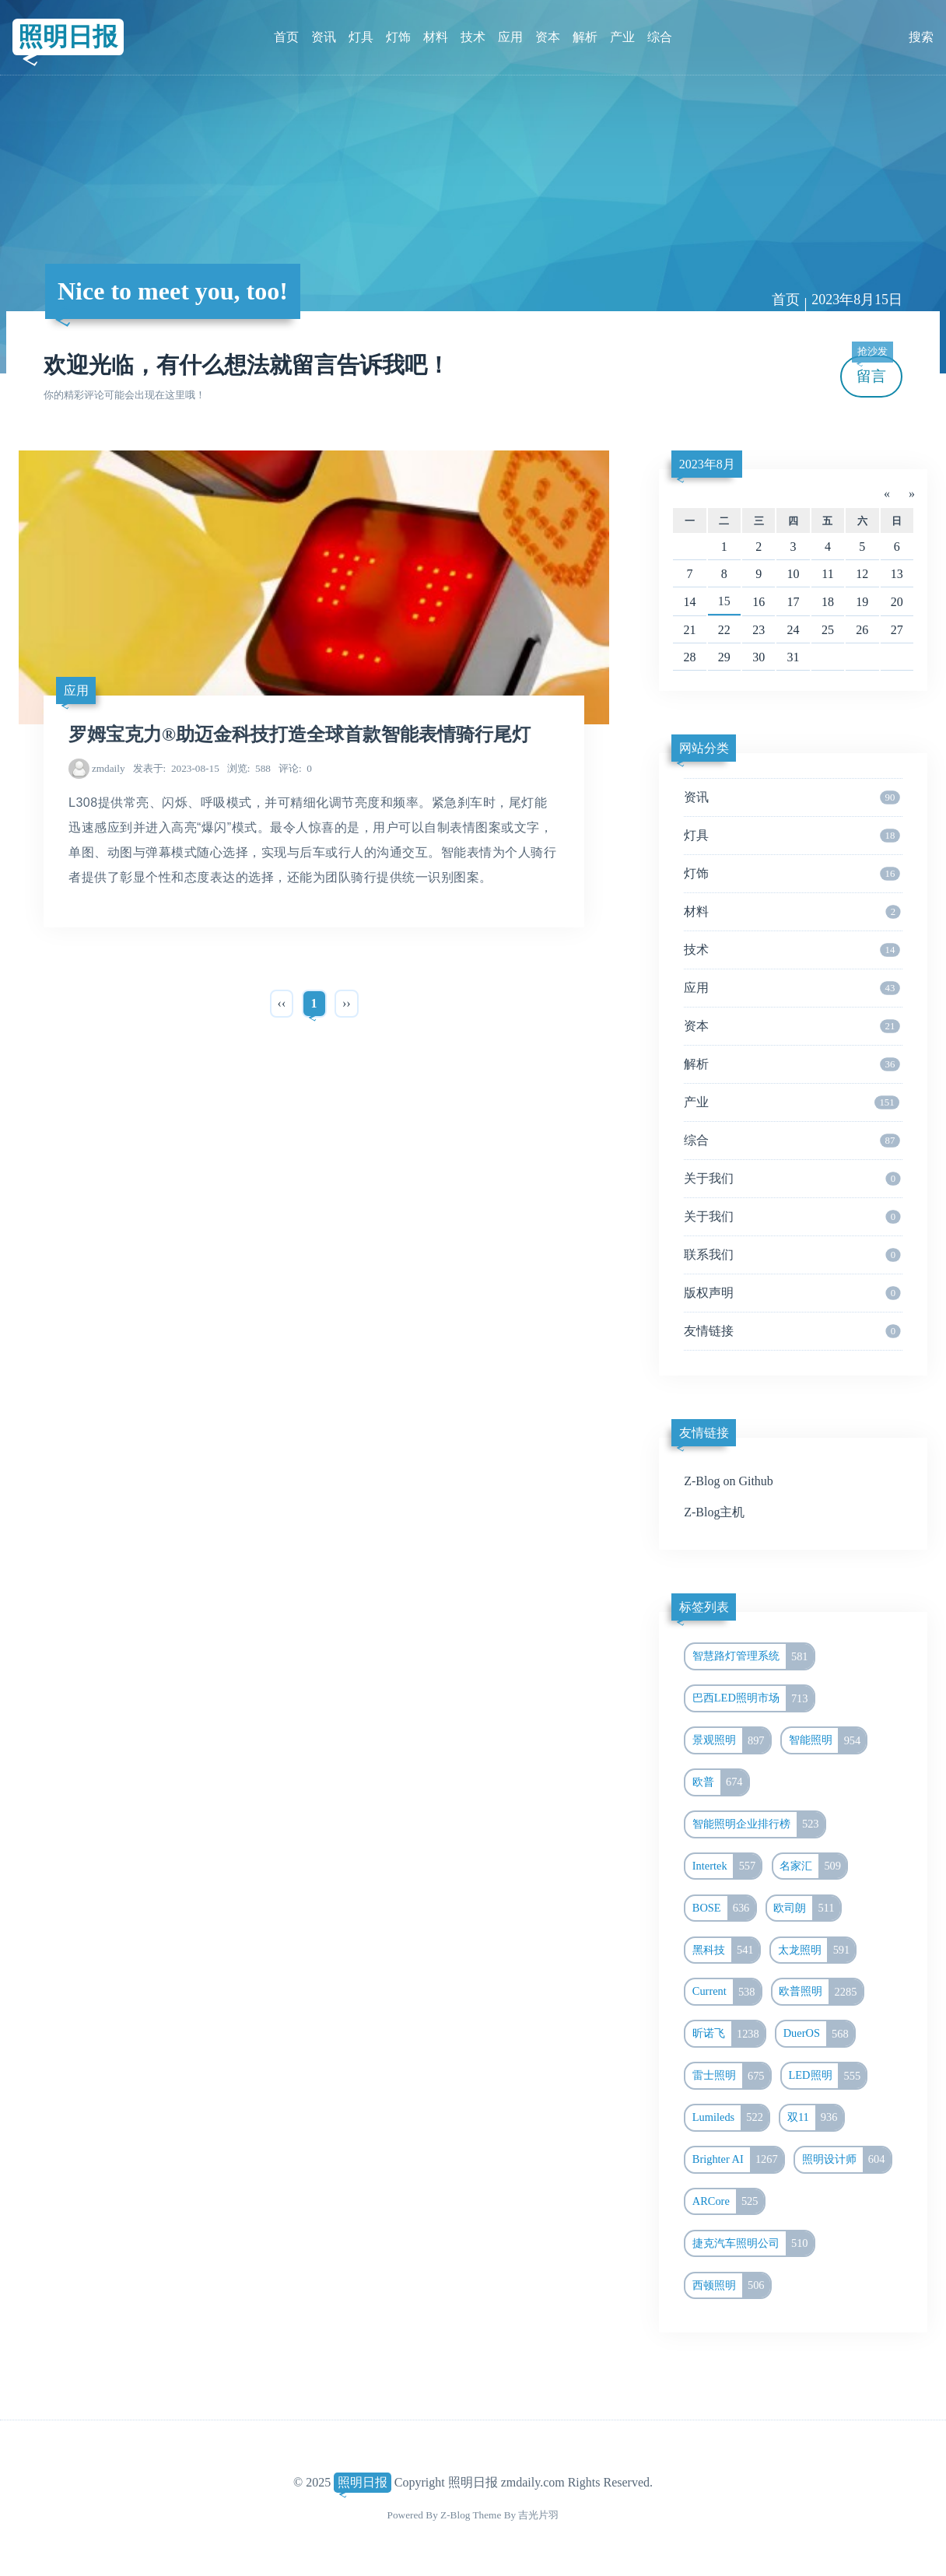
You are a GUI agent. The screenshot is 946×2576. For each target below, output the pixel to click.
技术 (473, 37)
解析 (585, 37)
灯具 (361, 37)
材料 (435, 37)
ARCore (728, 2201)
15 (724, 601)
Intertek (727, 1866)
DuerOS (818, 2033)
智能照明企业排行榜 (758, 1824)
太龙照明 (817, 1950)
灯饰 (398, 37)
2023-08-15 (176, 768)
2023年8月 (707, 464)
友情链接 (792, 1331)
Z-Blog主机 (714, 1512)
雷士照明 (731, 2075)
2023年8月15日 (856, 299)
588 (249, 768)
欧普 (720, 1782)
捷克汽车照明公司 (753, 2243)
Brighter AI (737, 2159)
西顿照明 (731, 2285)
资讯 (323, 37)
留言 (872, 370)
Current (726, 1991)
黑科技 (725, 1950)
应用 (510, 37)
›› (346, 1003)
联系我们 (792, 1255)
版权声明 (792, 1293)
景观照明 (731, 1740)
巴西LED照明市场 (753, 1698)
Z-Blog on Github (728, 1481)
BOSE (723, 1908)
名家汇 (813, 1866)
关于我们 (792, 1179)
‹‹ (282, 1003)
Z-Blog (455, 2515)
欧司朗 (806, 1908)
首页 (286, 37)
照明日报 (67, 37)
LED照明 (828, 2075)
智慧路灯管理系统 (753, 1656)
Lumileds (730, 2117)
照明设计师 (846, 2159)
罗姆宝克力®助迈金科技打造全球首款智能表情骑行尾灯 (299, 734)
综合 (659, 37)
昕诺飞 (728, 2033)
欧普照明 (820, 1991)
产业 (622, 37)
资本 (547, 37)
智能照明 (828, 1740)
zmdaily (108, 768)
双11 (815, 2117)
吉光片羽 (538, 2515)
